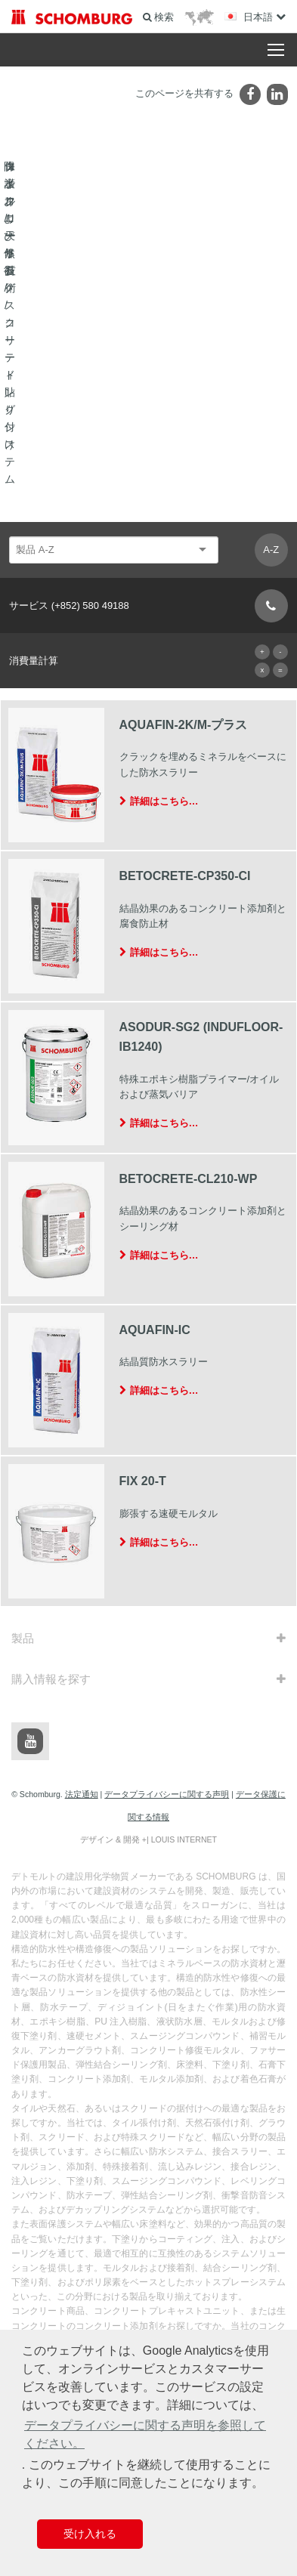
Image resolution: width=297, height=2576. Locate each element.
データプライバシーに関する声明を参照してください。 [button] (145, 2434)
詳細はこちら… (164, 505)
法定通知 (81, 1498)
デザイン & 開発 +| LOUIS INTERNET (148, 1544)
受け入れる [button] (89, 2534)
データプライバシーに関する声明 (166, 1498)
